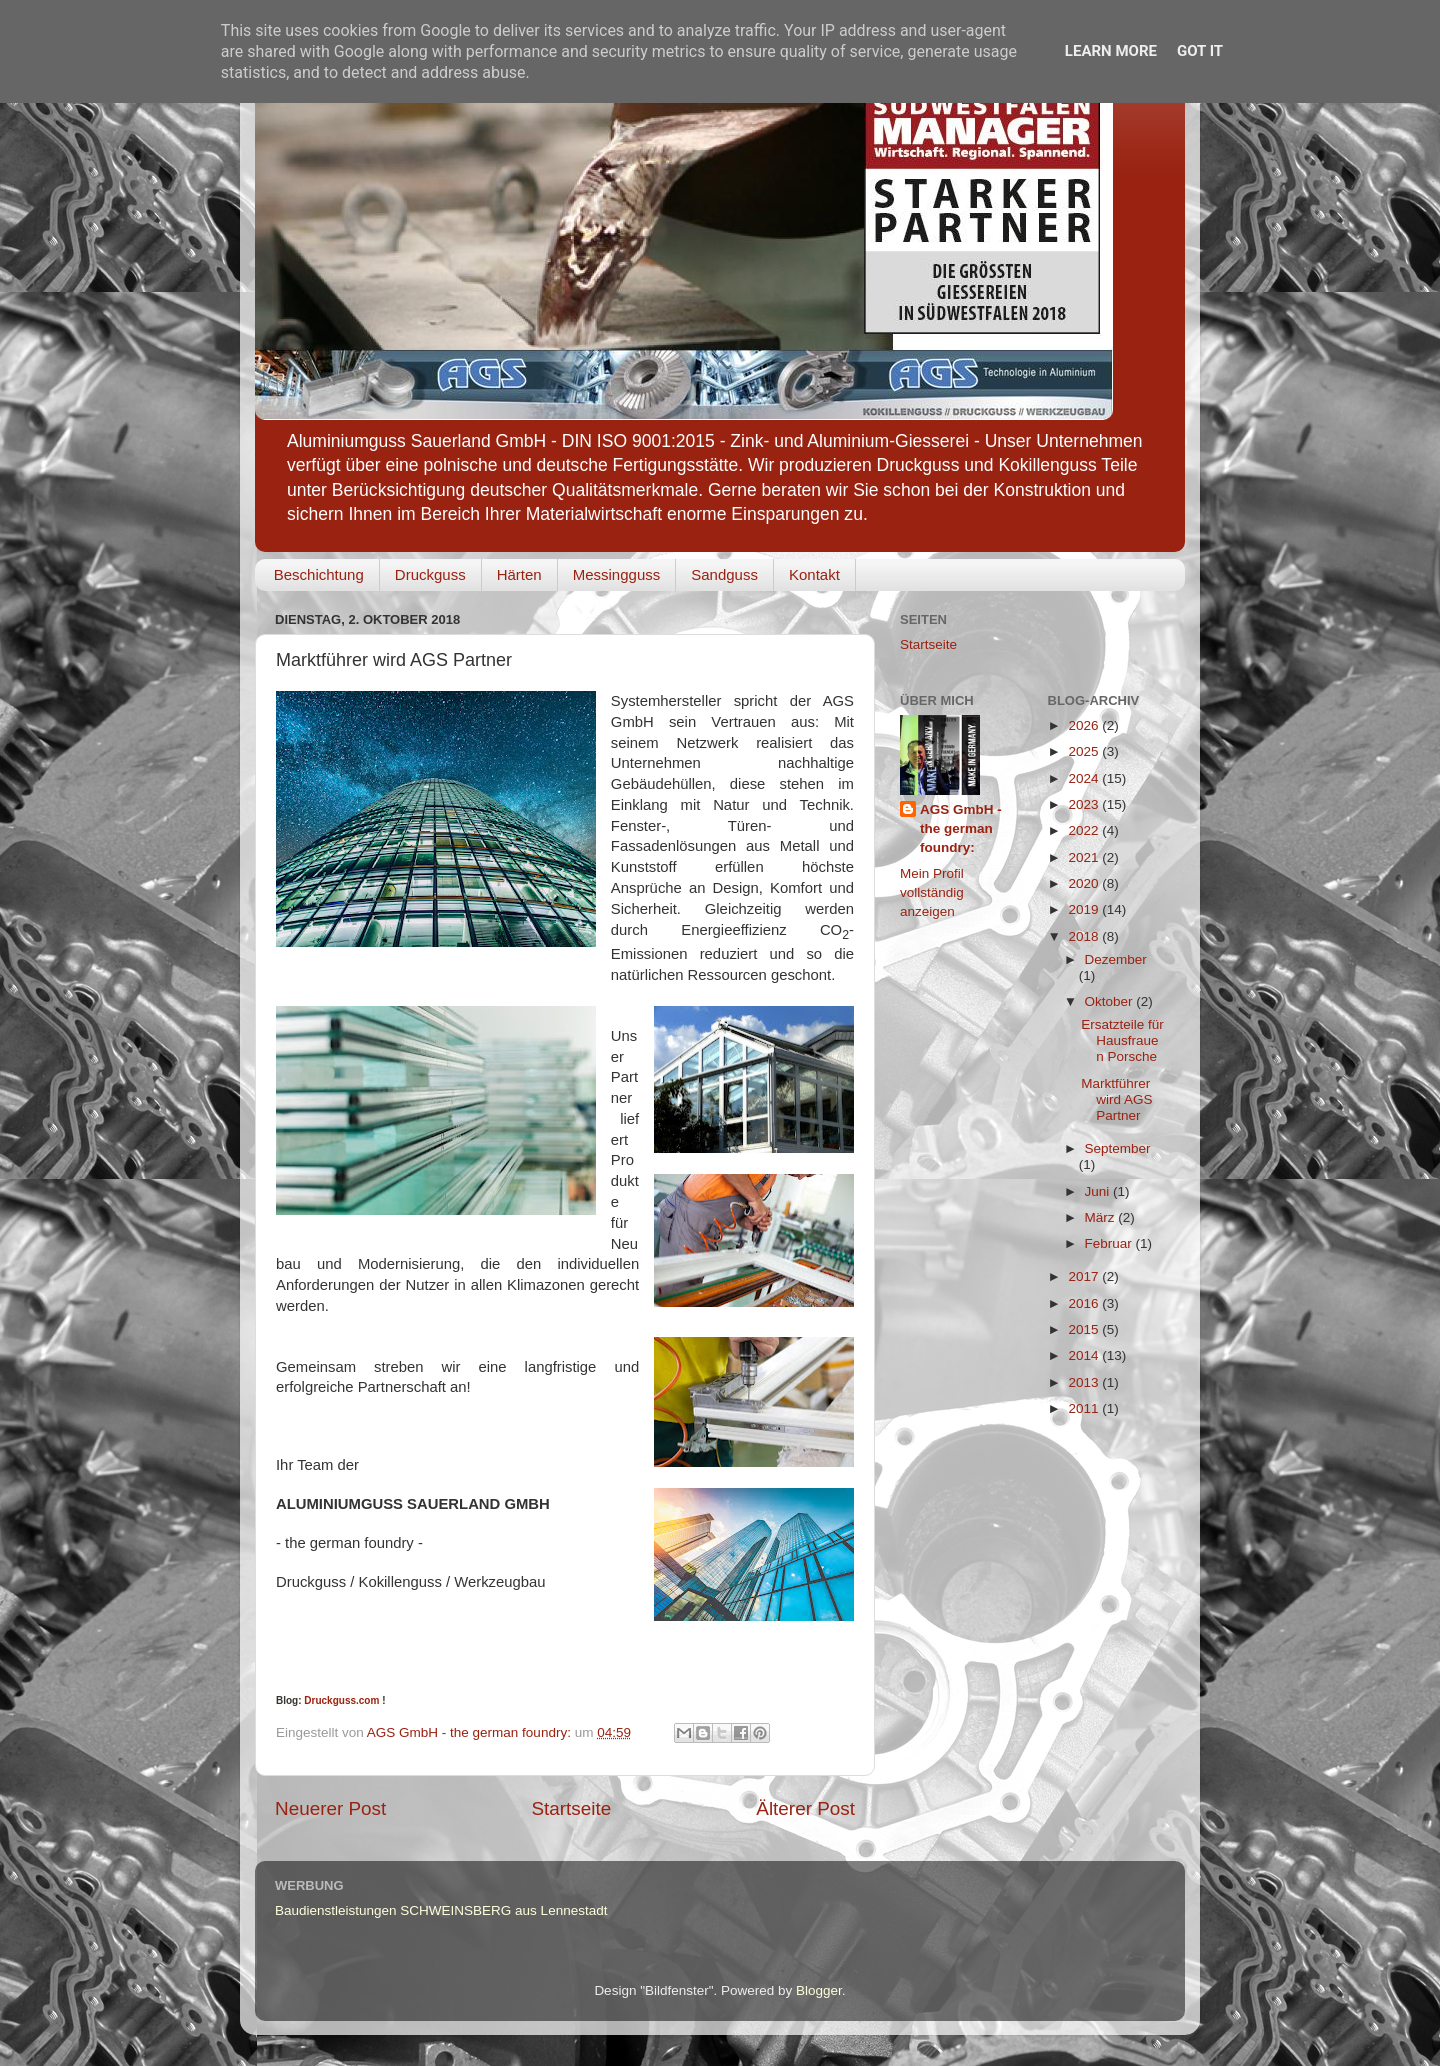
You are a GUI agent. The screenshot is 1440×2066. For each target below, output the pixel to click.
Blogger (819, 1990)
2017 (1085, 1276)
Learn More (1111, 51)
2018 (1085, 936)
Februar (1110, 1243)
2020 (1085, 883)
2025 (1085, 751)
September (1118, 1148)
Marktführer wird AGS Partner (1116, 1099)
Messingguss (617, 574)
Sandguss (724, 574)
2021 (1085, 857)
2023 (1085, 804)
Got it (1200, 51)
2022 (1085, 830)
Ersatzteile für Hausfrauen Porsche (1122, 1040)
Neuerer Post (330, 1808)
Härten (519, 574)
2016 (1085, 1303)
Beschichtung (319, 574)
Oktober (1111, 1001)
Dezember (1116, 959)
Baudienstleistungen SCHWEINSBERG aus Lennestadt (441, 1910)
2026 (1085, 725)
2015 (1085, 1329)
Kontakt (814, 574)
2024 (1085, 778)
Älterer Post (805, 1808)
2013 (1085, 1382)
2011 (1085, 1408)
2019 (1085, 909)
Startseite (571, 1808)
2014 (1085, 1355)
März (1102, 1217)
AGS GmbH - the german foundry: (961, 828)
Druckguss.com (341, 1700)
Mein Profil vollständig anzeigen (932, 892)
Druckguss (430, 574)
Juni (1099, 1191)
